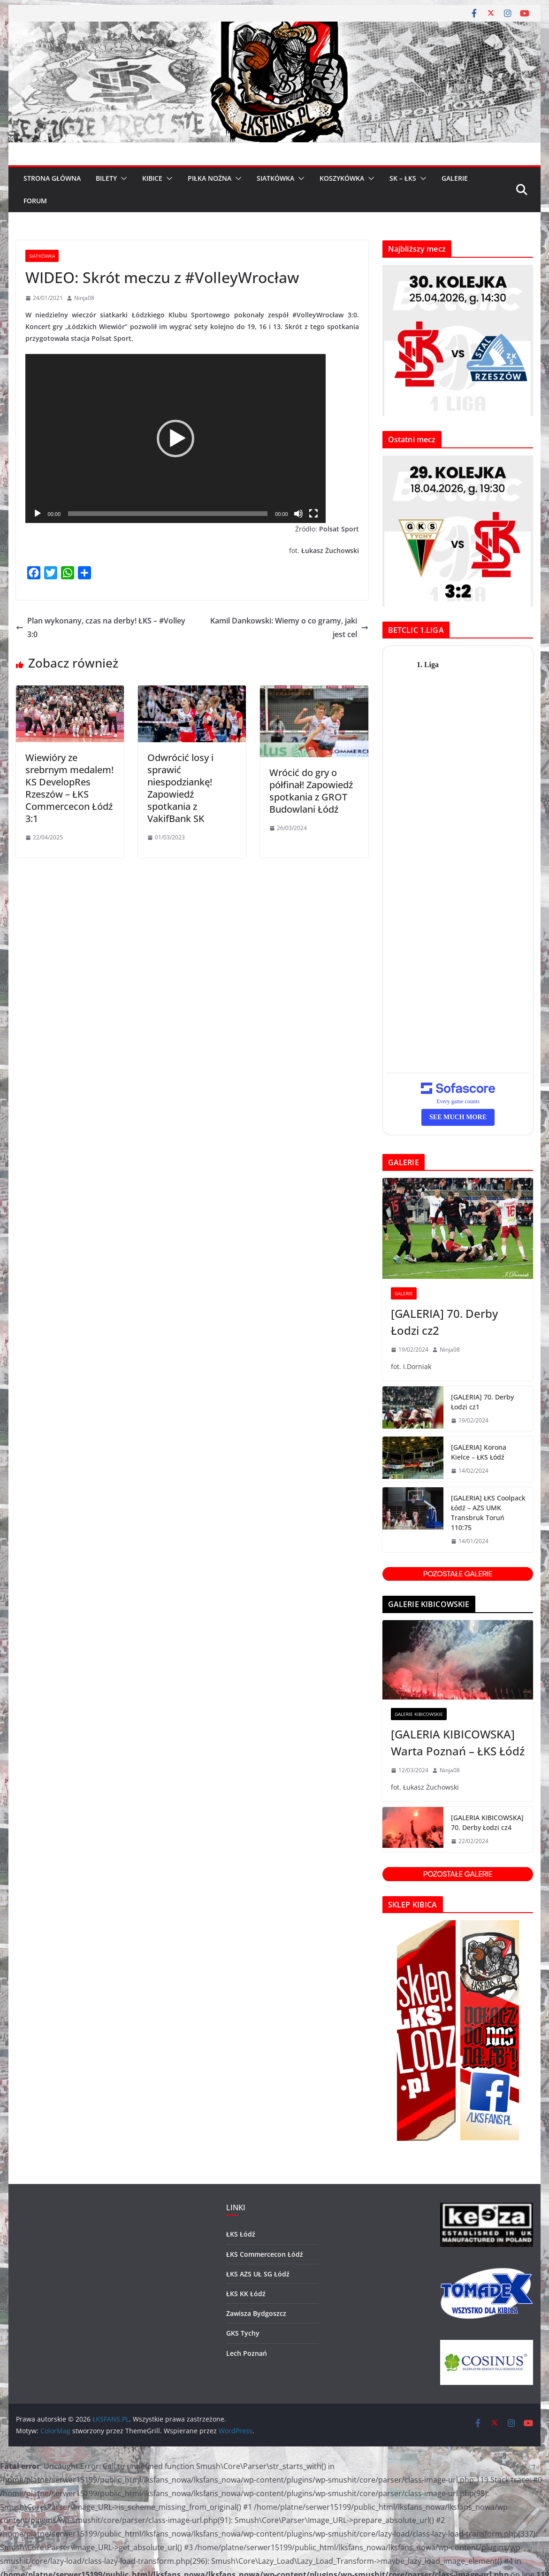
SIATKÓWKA (275, 178)
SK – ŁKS (402, 178)
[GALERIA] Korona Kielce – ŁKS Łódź (478, 1452)
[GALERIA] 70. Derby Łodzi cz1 (482, 1401)
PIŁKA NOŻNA (209, 178)
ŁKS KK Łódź (246, 2293)
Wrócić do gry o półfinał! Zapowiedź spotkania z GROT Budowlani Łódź (311, 790)
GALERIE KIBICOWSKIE (419, 1714)
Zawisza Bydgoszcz (256, 2313)
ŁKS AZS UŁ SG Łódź (258, 2273)
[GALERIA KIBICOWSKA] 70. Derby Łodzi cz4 (487, 1822)
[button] (122, 178)
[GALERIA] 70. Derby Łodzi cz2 (444, 1322)
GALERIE (455, 178)
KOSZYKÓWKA (342, 178)
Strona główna (52, 178)
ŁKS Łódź (240, 2234)
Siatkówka (42, 256)
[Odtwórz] (37, 513)
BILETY (106, 178)
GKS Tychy (242, 2333)
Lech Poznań (246, 2353)
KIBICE (152, 178)
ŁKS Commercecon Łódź (264, 2254)
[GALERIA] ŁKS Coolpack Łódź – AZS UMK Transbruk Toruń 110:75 (488, 1512)
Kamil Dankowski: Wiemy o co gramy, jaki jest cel (289, 627)
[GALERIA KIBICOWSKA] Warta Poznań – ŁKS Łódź (458, 1742)
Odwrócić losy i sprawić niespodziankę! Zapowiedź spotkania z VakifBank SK (180, 788)
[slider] (167, 513)
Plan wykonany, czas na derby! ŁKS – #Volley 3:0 (100, 627)
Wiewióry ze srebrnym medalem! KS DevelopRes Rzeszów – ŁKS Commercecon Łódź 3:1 (69, 788)
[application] (175, 438)
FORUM (35, 200)
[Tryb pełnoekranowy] (313, 513)
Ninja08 (84, 298)
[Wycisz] (298, 513)
